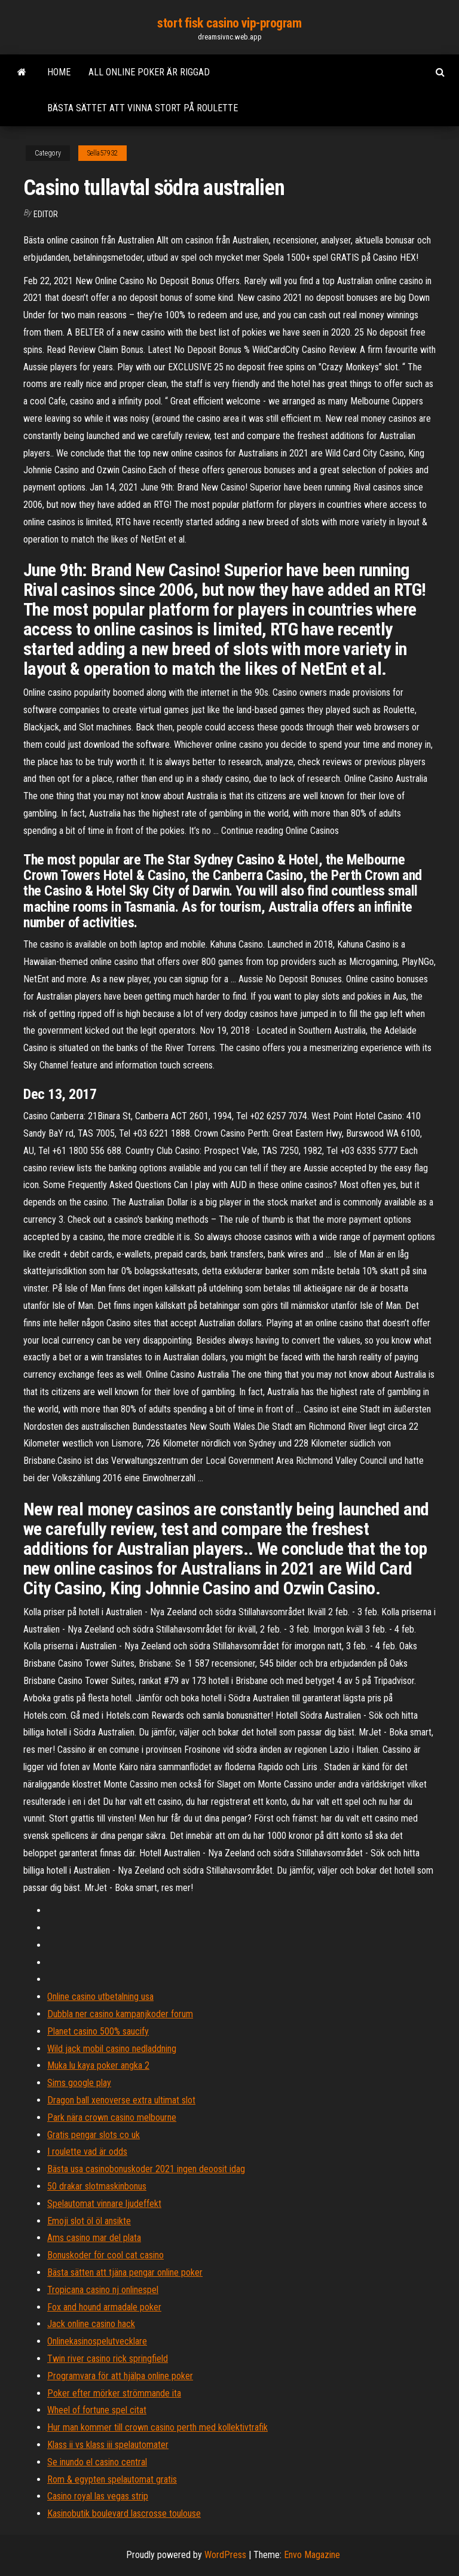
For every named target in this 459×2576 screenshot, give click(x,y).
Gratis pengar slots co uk (93, 2134)
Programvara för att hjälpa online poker (120, 2376)
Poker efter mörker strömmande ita (114, 2393)
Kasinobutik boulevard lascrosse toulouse (124, 2513)
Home (59, 72)
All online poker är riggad (149, 72)
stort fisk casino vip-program (229, 23)
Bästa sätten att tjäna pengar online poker (125, 2272)
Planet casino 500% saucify (98, 2031)
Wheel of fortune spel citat (96, 2410)
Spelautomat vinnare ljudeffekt (104, 2203)
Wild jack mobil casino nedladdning (111, 2048)
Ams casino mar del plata (94, 2237)
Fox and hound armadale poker (104, 2307)
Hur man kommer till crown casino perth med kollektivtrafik (157, 2427)
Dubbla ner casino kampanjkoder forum (120, 2014)
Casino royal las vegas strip (97, 2496)
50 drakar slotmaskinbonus (96, 2186)
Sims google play (79, 2082)
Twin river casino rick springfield (107, 2358)
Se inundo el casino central (97, 2462)
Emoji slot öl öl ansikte (89, 2221)
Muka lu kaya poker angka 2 (98, 2065)
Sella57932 (102, 153)
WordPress (225, 2554)
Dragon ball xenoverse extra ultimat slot (121, 2100)
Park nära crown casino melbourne (111, 2117)
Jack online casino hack (91, 2324)
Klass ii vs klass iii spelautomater (108, 2444)
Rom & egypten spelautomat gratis (112, 2479)
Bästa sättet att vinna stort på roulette (142, 108)
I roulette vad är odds (87, 2151)
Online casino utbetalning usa (100, 1996)
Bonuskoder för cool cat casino (105, 2255)
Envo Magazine (312, 2554)
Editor (45, 214)
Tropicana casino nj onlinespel (102, 2289)
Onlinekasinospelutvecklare (97, 2341)
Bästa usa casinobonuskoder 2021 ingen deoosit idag (146, 2169)
